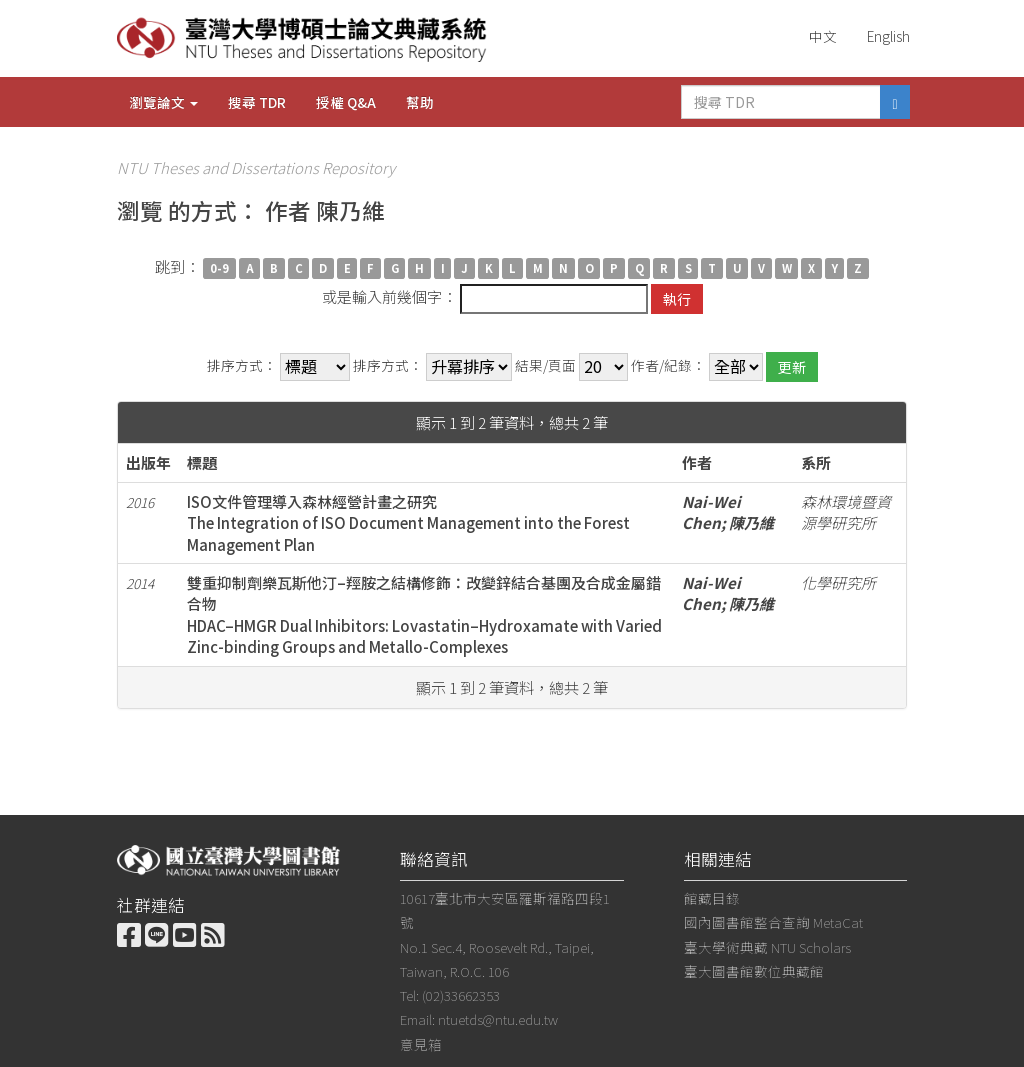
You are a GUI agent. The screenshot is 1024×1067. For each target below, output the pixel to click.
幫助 (420, 102)
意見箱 (421, 1044)
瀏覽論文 (163, 102)
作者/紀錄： (668, 365)
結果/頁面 (545, 365)
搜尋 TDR (257, 102)
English (888, 36)
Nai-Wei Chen (711, 512)
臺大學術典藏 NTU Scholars (767, 947)
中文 (823, 36)
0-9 (219, 268)
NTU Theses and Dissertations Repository (256, 167)
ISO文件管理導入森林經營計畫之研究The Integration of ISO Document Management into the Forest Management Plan (408, 523)
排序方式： (242, 365)
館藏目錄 (712, 898)
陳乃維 (751, 522)
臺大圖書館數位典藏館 (754, 971)
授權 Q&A (346, 102)
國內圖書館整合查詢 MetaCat (773, 922)
